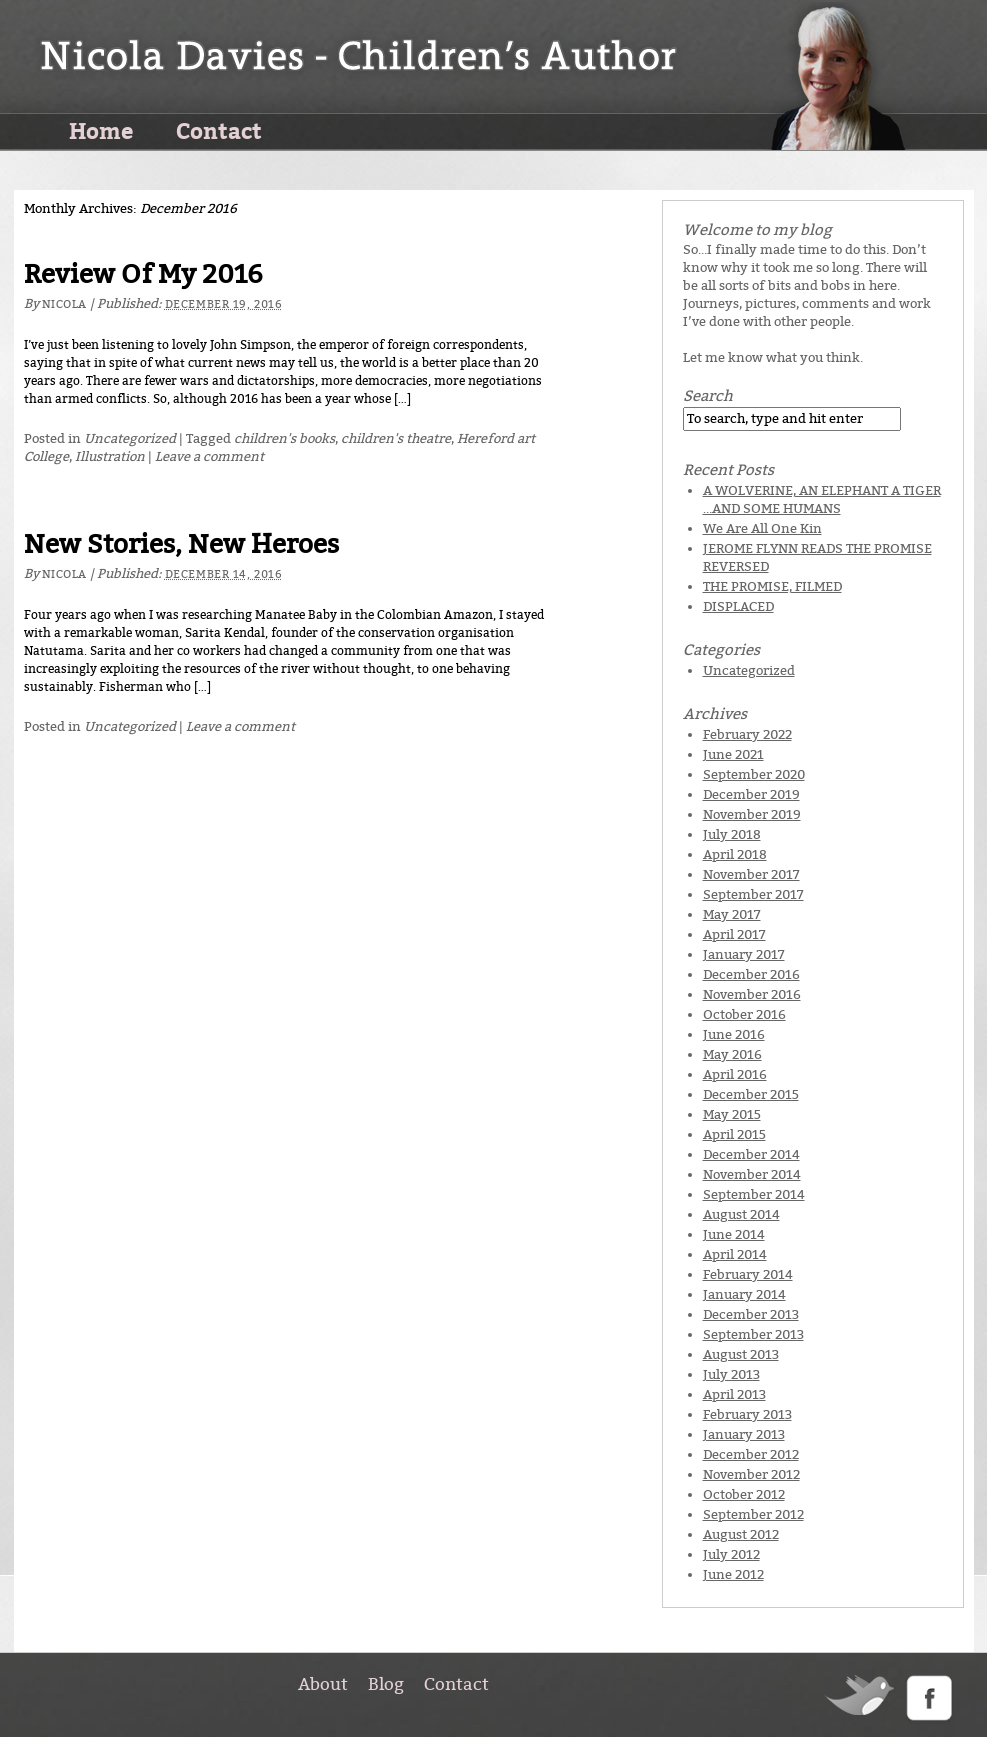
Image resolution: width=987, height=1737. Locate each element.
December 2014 (751, 1154)
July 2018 (732, 834)
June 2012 (733, 1574)
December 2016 (751, 974)
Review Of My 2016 (143, 274)
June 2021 (733, 754)
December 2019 (751, 794)
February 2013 (747, 1414)
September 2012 (753, 1514)
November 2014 (752, 1174)
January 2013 (744, 1434)
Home (101, 130)
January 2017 (744, 954)
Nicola (64, 304)
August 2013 (741, 1354)
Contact (219, 130)
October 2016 (744, 1014)
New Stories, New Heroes (181, 544)
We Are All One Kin (762, 528)
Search (708, 396)
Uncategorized (130, 438)
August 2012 (741, 1534)
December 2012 (751, 1454)
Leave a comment (209, 456)
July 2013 (731, 1374)
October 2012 (744, 1494)
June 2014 (734, 1234)
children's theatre (396, 438)
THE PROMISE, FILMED (772, 586)
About (323, 1684)
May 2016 (732, 1054)
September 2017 (753, 894)
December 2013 (751, 1314)
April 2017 (734, 934)
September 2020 (754, 774)
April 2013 (734, 1394)
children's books (284, 438)
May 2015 (732, 1114)
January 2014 (744, 1294)
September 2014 (754, 1194)
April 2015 (734, 1134)
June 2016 (734, 1034)
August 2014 (741, 1214)
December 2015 (751, 1094)
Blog (386, 1684)
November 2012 (751, 1474)
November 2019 (752, 814)
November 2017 (751, 874)
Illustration (110, 456)
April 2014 (735, 1254)
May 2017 (732, 914)
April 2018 (735, 854)
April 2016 (735, 1074)
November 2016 (752, 994)
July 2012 (731, 1554)
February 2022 (747, 734)
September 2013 (753, 1334)
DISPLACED (738, 606)
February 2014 (748, 1274)
